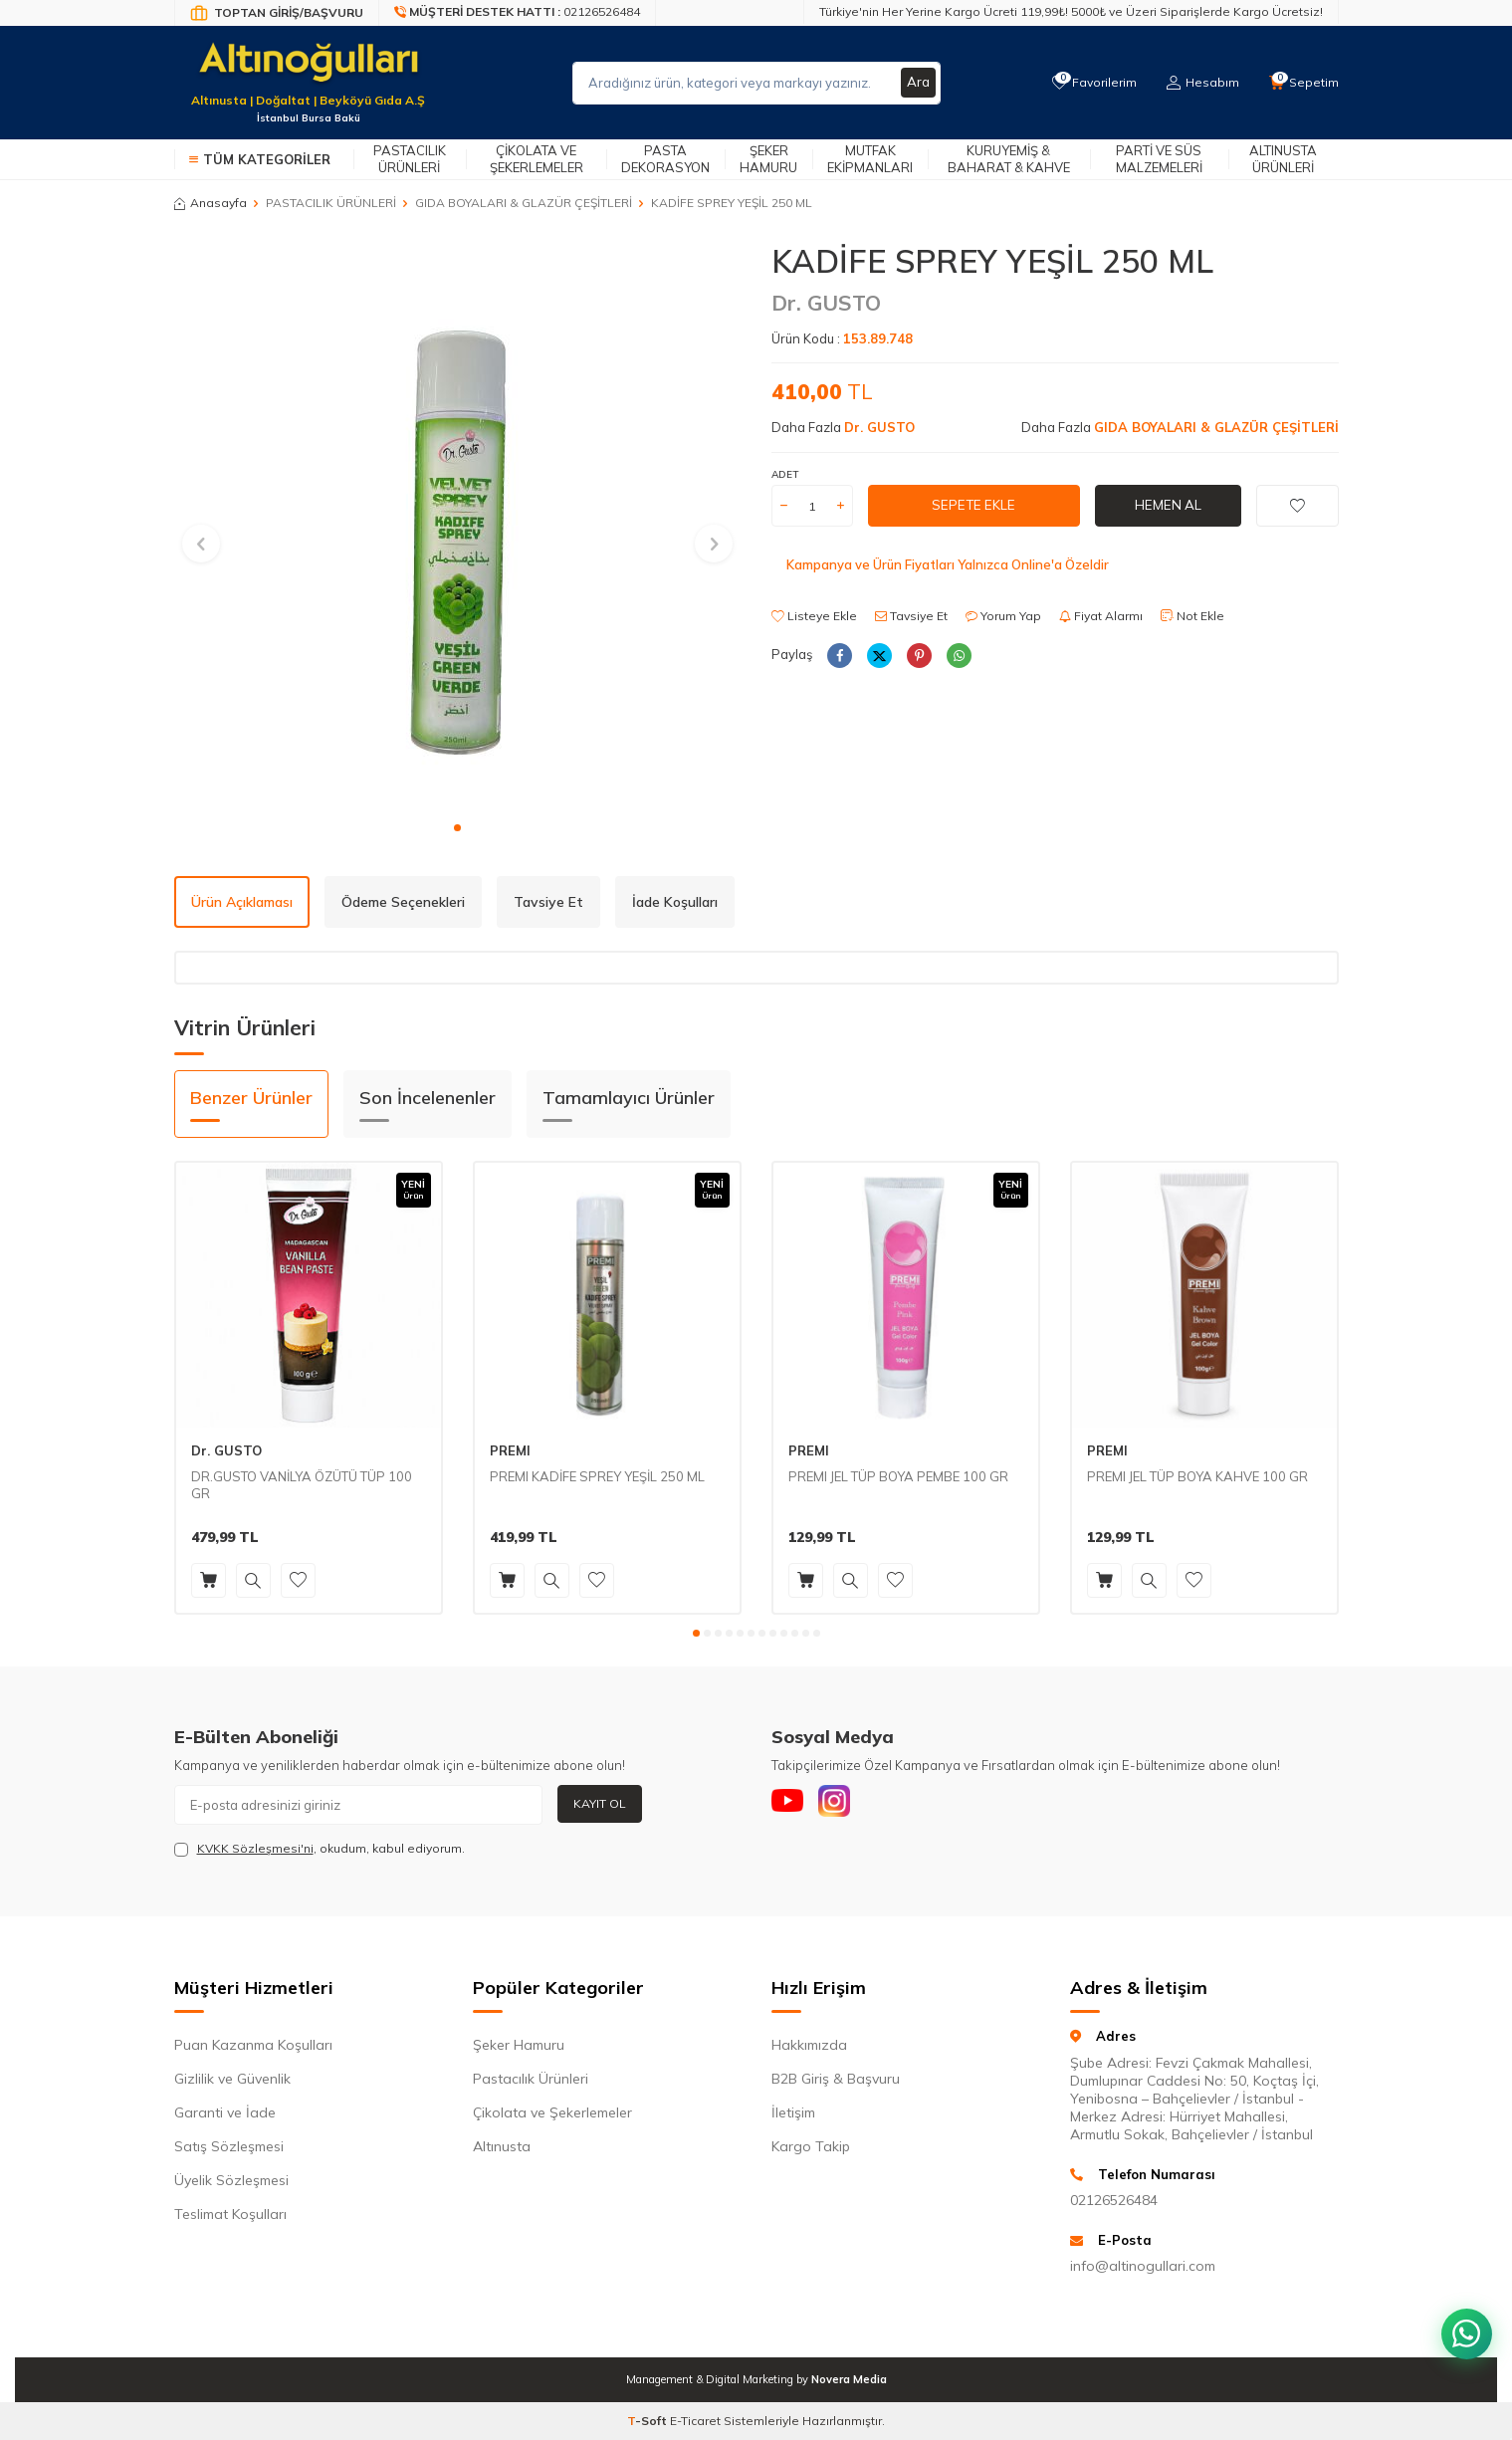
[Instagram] (846, 1805)
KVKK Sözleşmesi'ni (255, 1848)
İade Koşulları (675, 902)
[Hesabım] (1200, 83)
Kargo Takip (810, 2146)
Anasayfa (210, 202)
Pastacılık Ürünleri (409, 158)
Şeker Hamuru (768, 158)
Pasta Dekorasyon (665, 158)
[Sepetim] (1303, 83)
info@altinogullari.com (1142, 2266)
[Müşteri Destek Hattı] (517, 13)
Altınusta (502, 2146)
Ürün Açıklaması (242, 902)
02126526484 (1114, 2200)
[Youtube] (791, 1805)
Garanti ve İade (225, 2112)
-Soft (648, 2420)
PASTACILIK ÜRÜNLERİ (331, 202)
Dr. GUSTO (826, 303)
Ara (918, 83)
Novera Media (849, 2379)
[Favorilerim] (1089, 83)
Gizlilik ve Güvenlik (232, 2079)
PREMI (510, 1450)
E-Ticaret (695, 2420)
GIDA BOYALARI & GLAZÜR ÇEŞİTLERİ (523, 202)
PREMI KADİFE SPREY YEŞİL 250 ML (597, 1476)
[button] (457, 827)
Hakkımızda (809, 2045)
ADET (784, 474)
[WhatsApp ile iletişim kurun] (1462, 2320)
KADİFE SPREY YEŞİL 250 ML (731, 202)
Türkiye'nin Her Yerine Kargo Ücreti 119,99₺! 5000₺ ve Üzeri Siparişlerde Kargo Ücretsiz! (1071, 11)
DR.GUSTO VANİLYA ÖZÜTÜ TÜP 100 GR (301, 1484)
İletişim (793, 2112)
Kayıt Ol (599, 1803)
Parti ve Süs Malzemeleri (1159, 158)
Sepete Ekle (973, 506)
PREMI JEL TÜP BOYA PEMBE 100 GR (898, 1476)
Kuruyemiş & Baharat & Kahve (1009, 158)
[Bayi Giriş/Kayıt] (276, 13)
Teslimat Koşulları (230, 2214)
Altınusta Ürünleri (1283, 158)
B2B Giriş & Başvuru (835, 2079)
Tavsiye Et (911, 615)
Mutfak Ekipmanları (870, 158)
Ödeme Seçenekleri (403, 902)
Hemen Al (1167, 506)
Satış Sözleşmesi (229, 2146)
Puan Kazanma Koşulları (253, 2045)
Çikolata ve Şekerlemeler (536, 158)
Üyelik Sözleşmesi (231, 2180)
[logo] (308, 71)
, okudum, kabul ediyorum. (319, 1849)
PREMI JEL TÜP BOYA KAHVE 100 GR (1197, 1476)
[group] (458, 525)
